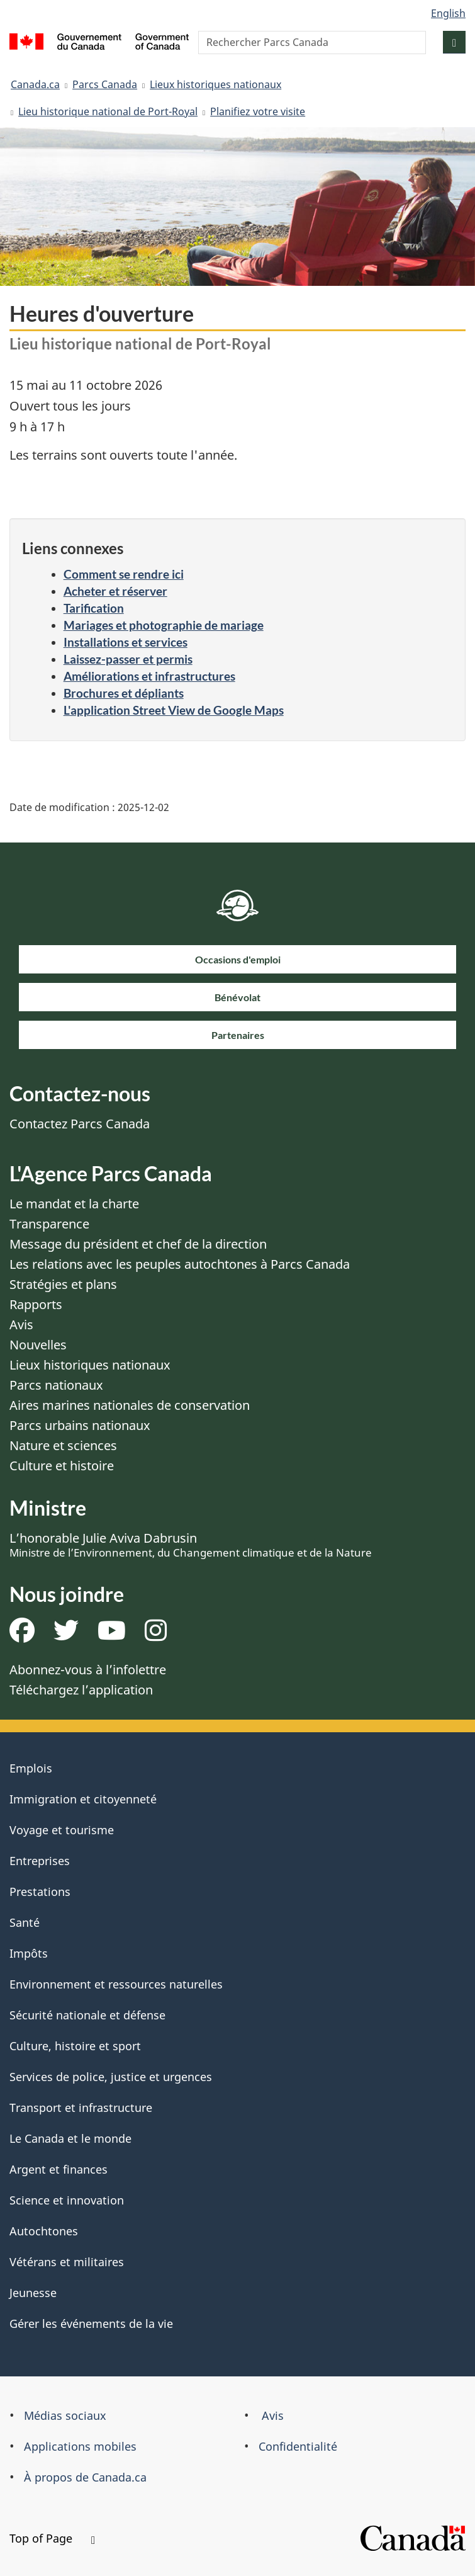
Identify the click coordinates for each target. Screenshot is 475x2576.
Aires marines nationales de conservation (129, 1405)
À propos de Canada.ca (85, 2477)
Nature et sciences (63, 1445)
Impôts (28, 1953)
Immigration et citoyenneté (83, 1799)
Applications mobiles (80, 2446)
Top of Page (52, 2538)
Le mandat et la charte (74, 1203)
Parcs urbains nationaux (79, 1425)
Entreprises (39, 1860)
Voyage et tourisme (61, 1829)
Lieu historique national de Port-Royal (108, 111)
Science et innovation (66, 2200)
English (448, 13)
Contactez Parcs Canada (79, 1123)
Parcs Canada (104, 84)
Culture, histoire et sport (75, 2045)
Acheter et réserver (115, 591)
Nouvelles (38, 1344)
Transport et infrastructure (80, 2107)
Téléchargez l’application (81, 1689)
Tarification (94, 608)
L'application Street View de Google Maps (174, 710)
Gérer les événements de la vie (91, 2323)
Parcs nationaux (56, 1384)
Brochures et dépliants (124, 693)
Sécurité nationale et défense (87, 2015)
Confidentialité (298, 2446)
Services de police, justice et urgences (110, 2076)
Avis (21, 1324)
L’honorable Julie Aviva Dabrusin (190, 1544)
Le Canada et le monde (70, 2138)
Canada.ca (35, 84)
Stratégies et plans (63, 1284)
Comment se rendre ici (124, 574)
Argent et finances (58, 2169)
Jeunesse (33, 2292)
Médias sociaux (65, 2415)
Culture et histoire (61, 1465)
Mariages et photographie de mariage (164, 625)
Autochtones (43, 2230)
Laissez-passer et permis (128, 659)
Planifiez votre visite (257, 111)
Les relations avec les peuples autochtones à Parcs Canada (179, 1264)
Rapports (35, 1304)
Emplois (30, 1768)
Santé (24, 1922)
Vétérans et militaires (66, 2261)
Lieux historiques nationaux (215, 84)
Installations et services (125, 642)
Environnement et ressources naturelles (116, 1984)
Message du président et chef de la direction (138, 1243)
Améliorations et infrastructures (149, 676)
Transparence (49, 1223)
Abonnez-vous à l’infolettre (87, 1669)
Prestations (39, 1891)
